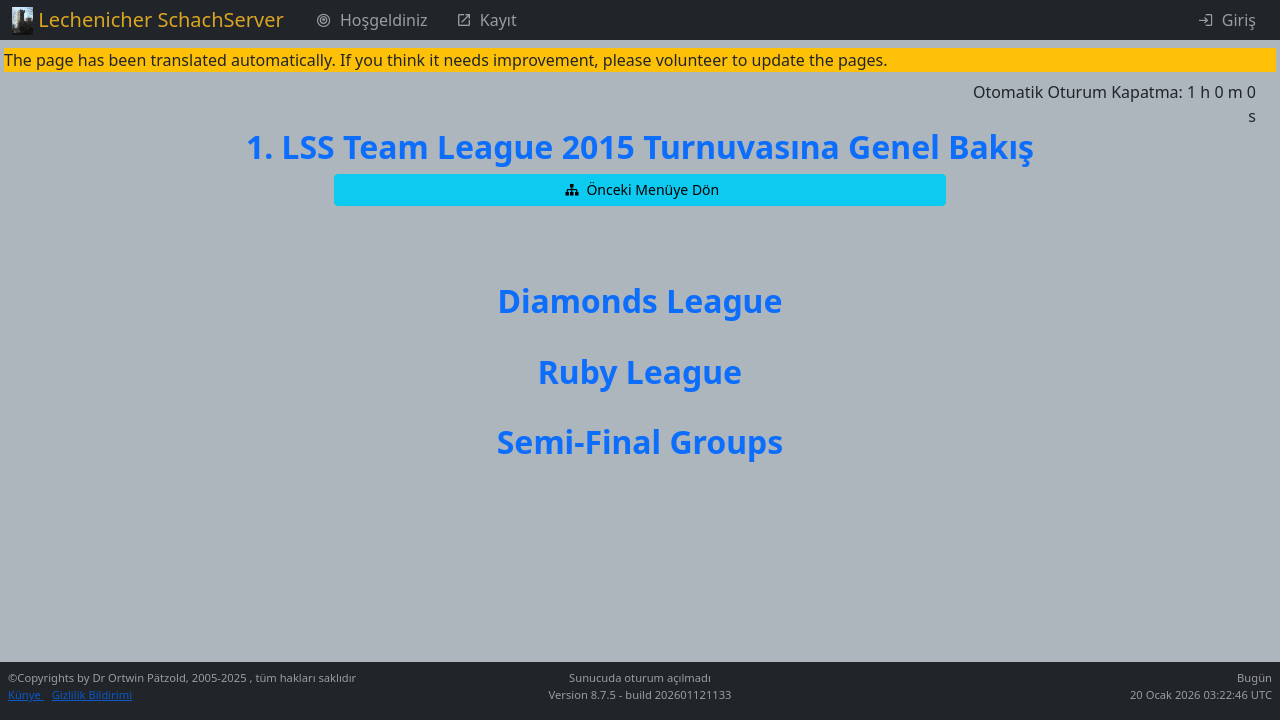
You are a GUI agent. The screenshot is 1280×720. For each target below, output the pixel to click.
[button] (640, 190)
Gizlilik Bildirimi (92, 694)
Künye (26, 694)
